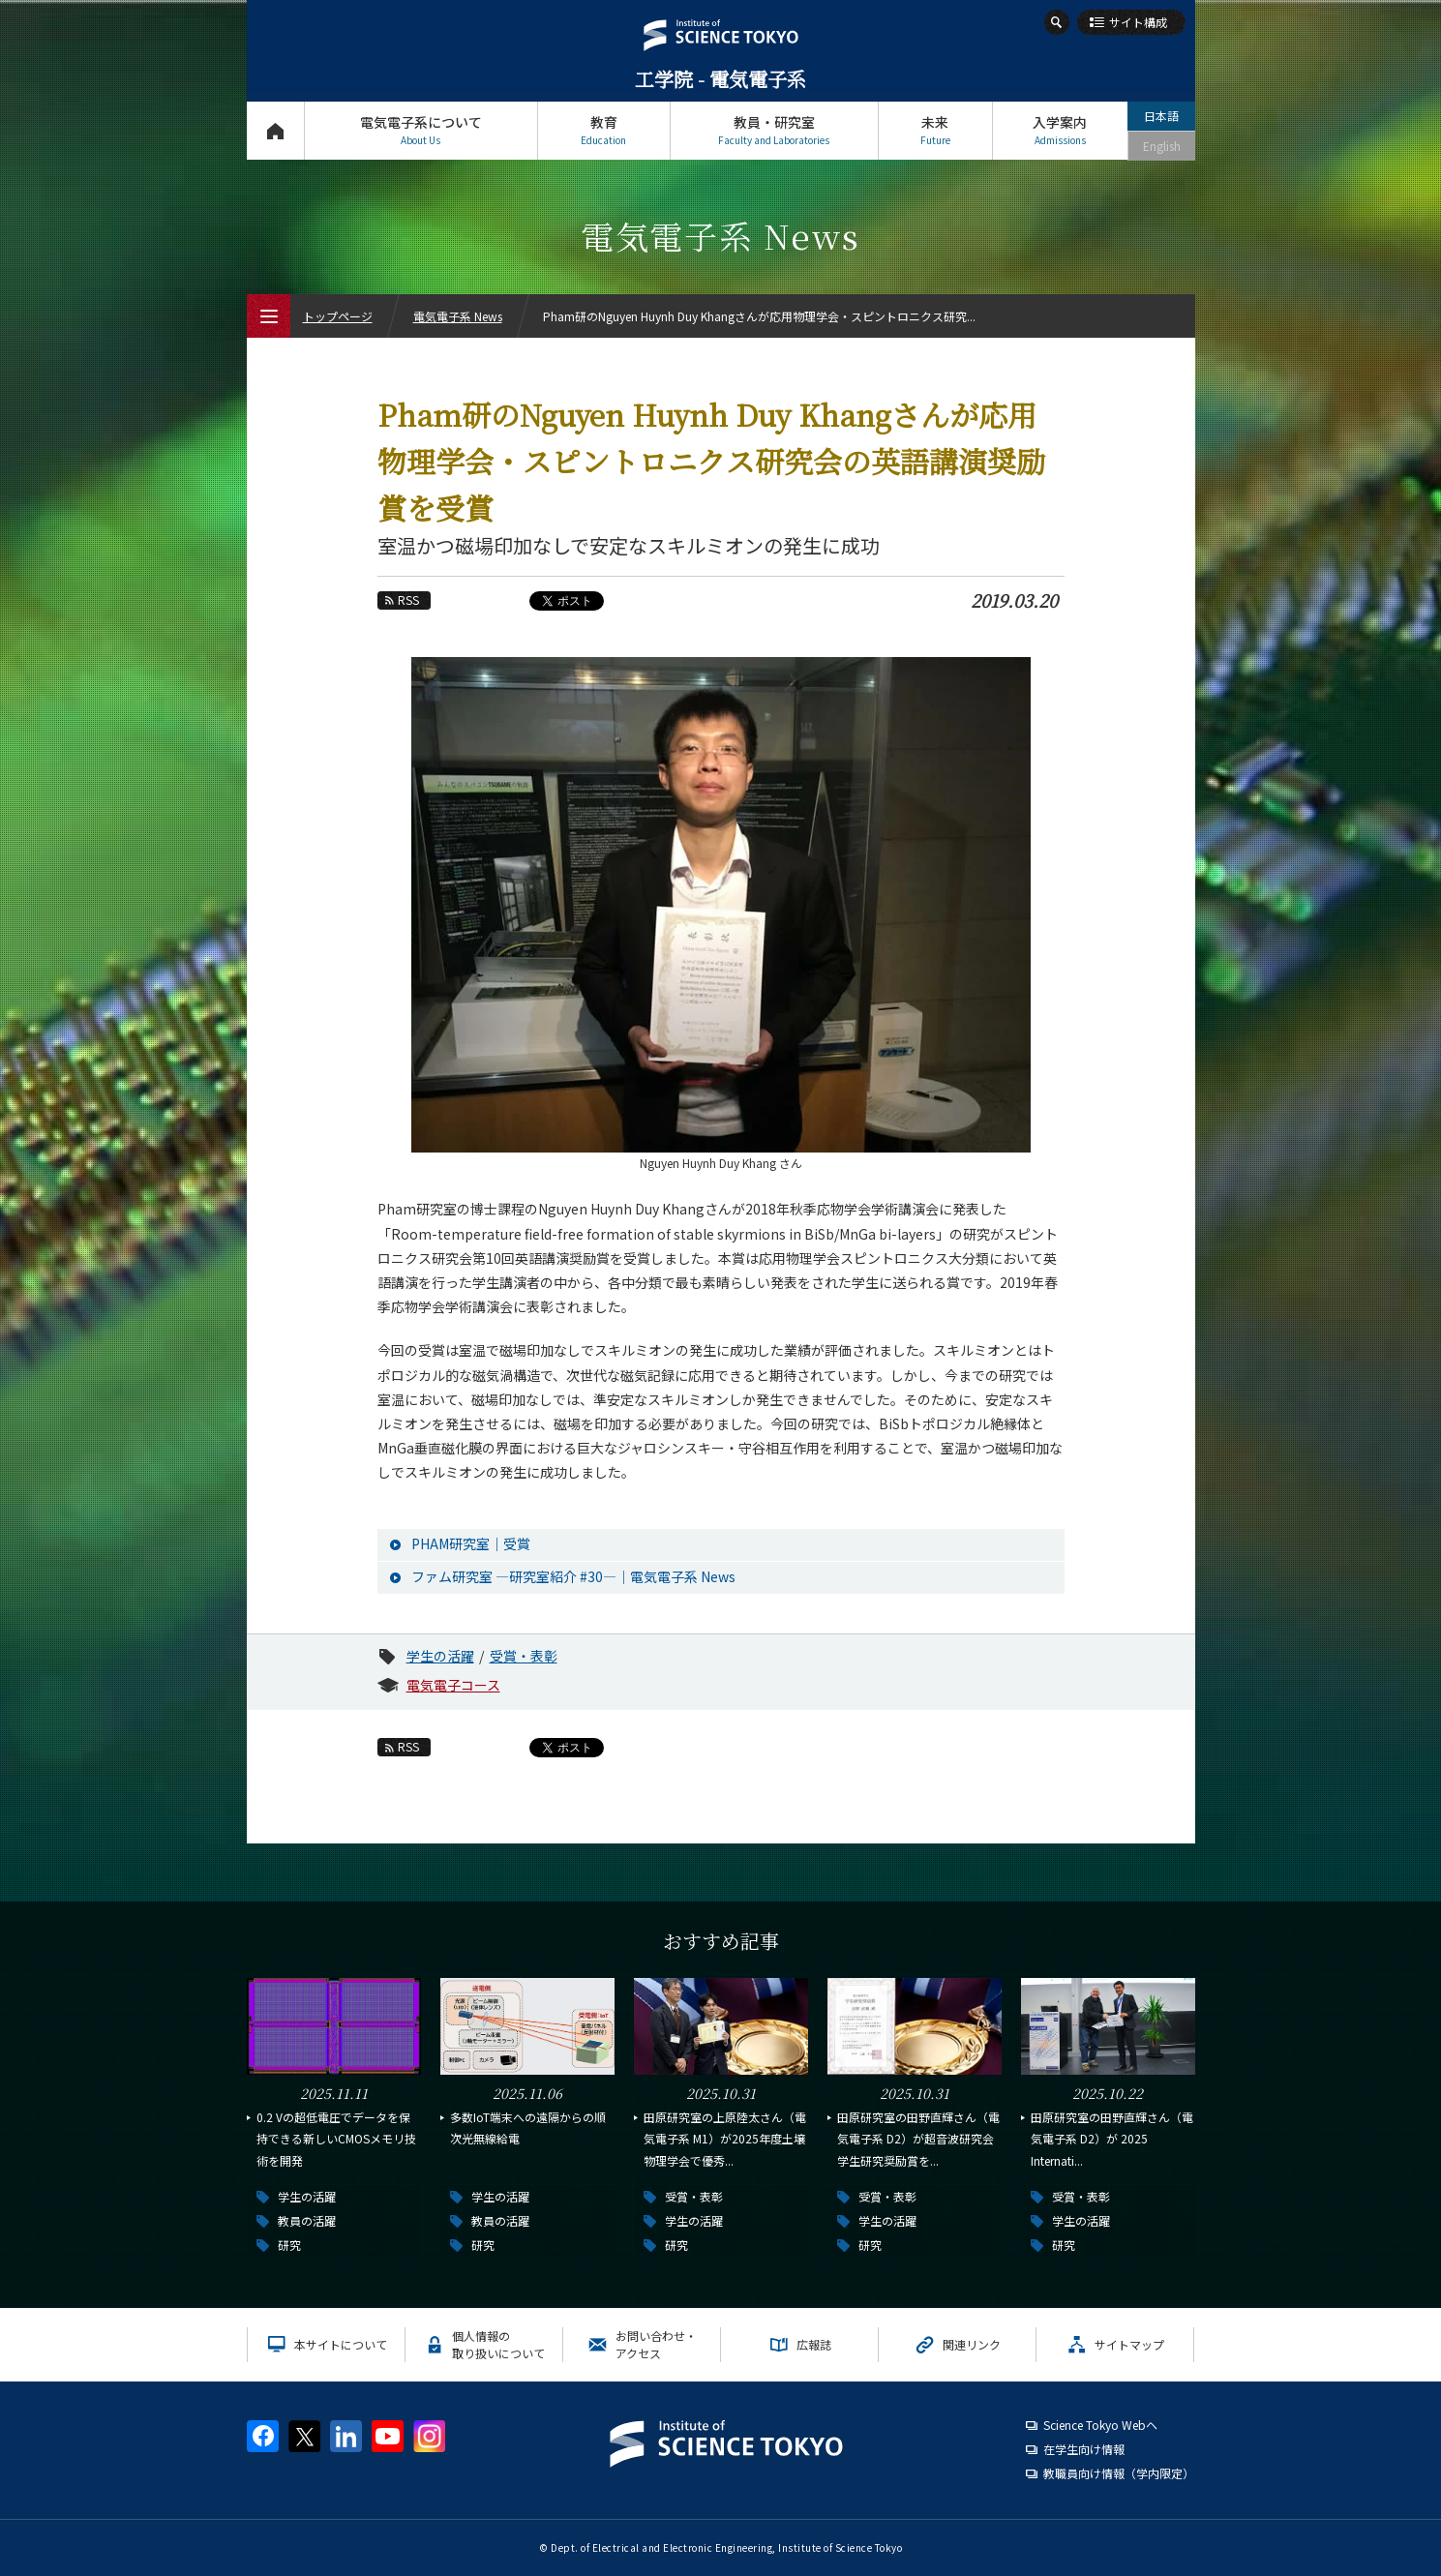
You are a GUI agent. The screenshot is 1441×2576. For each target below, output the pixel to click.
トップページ (275, 130)
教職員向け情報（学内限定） (1118, 2473)
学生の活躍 (440, 1655)
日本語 (1161, 115)
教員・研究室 (774, 130)
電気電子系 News (457, 316)
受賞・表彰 (523, 1655)
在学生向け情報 (1084, 2449)
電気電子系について (421, 130)
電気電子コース (453, 1684)
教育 (604, 130)
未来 (935, 130)
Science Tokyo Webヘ (1100, 2424)
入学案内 (1060, 130)
